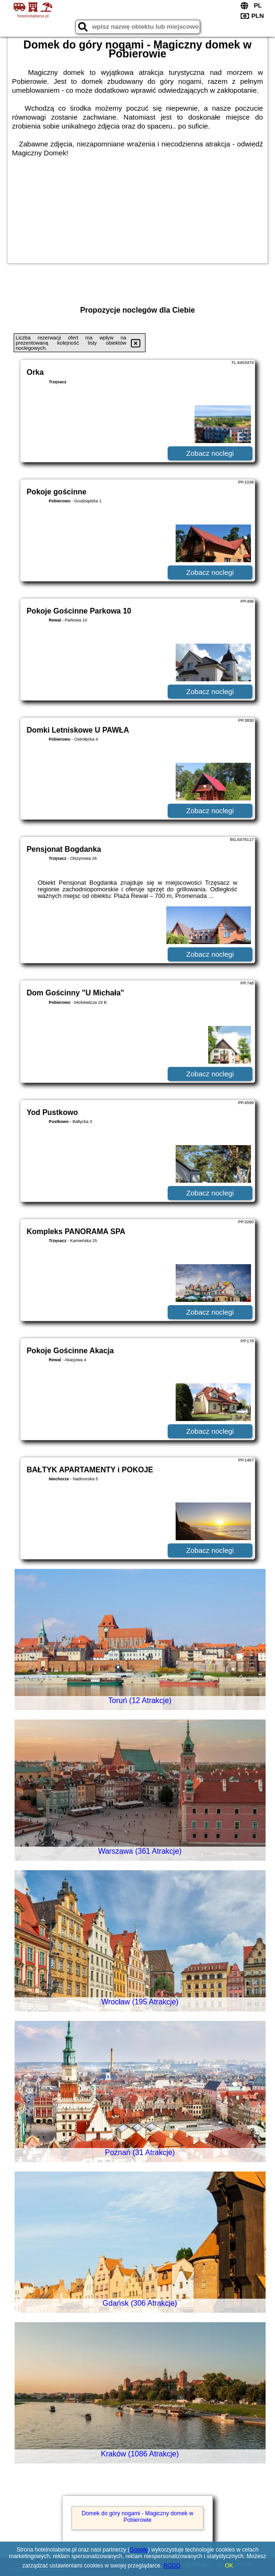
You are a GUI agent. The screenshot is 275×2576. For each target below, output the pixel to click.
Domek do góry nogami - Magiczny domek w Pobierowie (138, 2516)
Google (138, 2549)
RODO (171, 2565)
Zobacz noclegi (210, 453)
